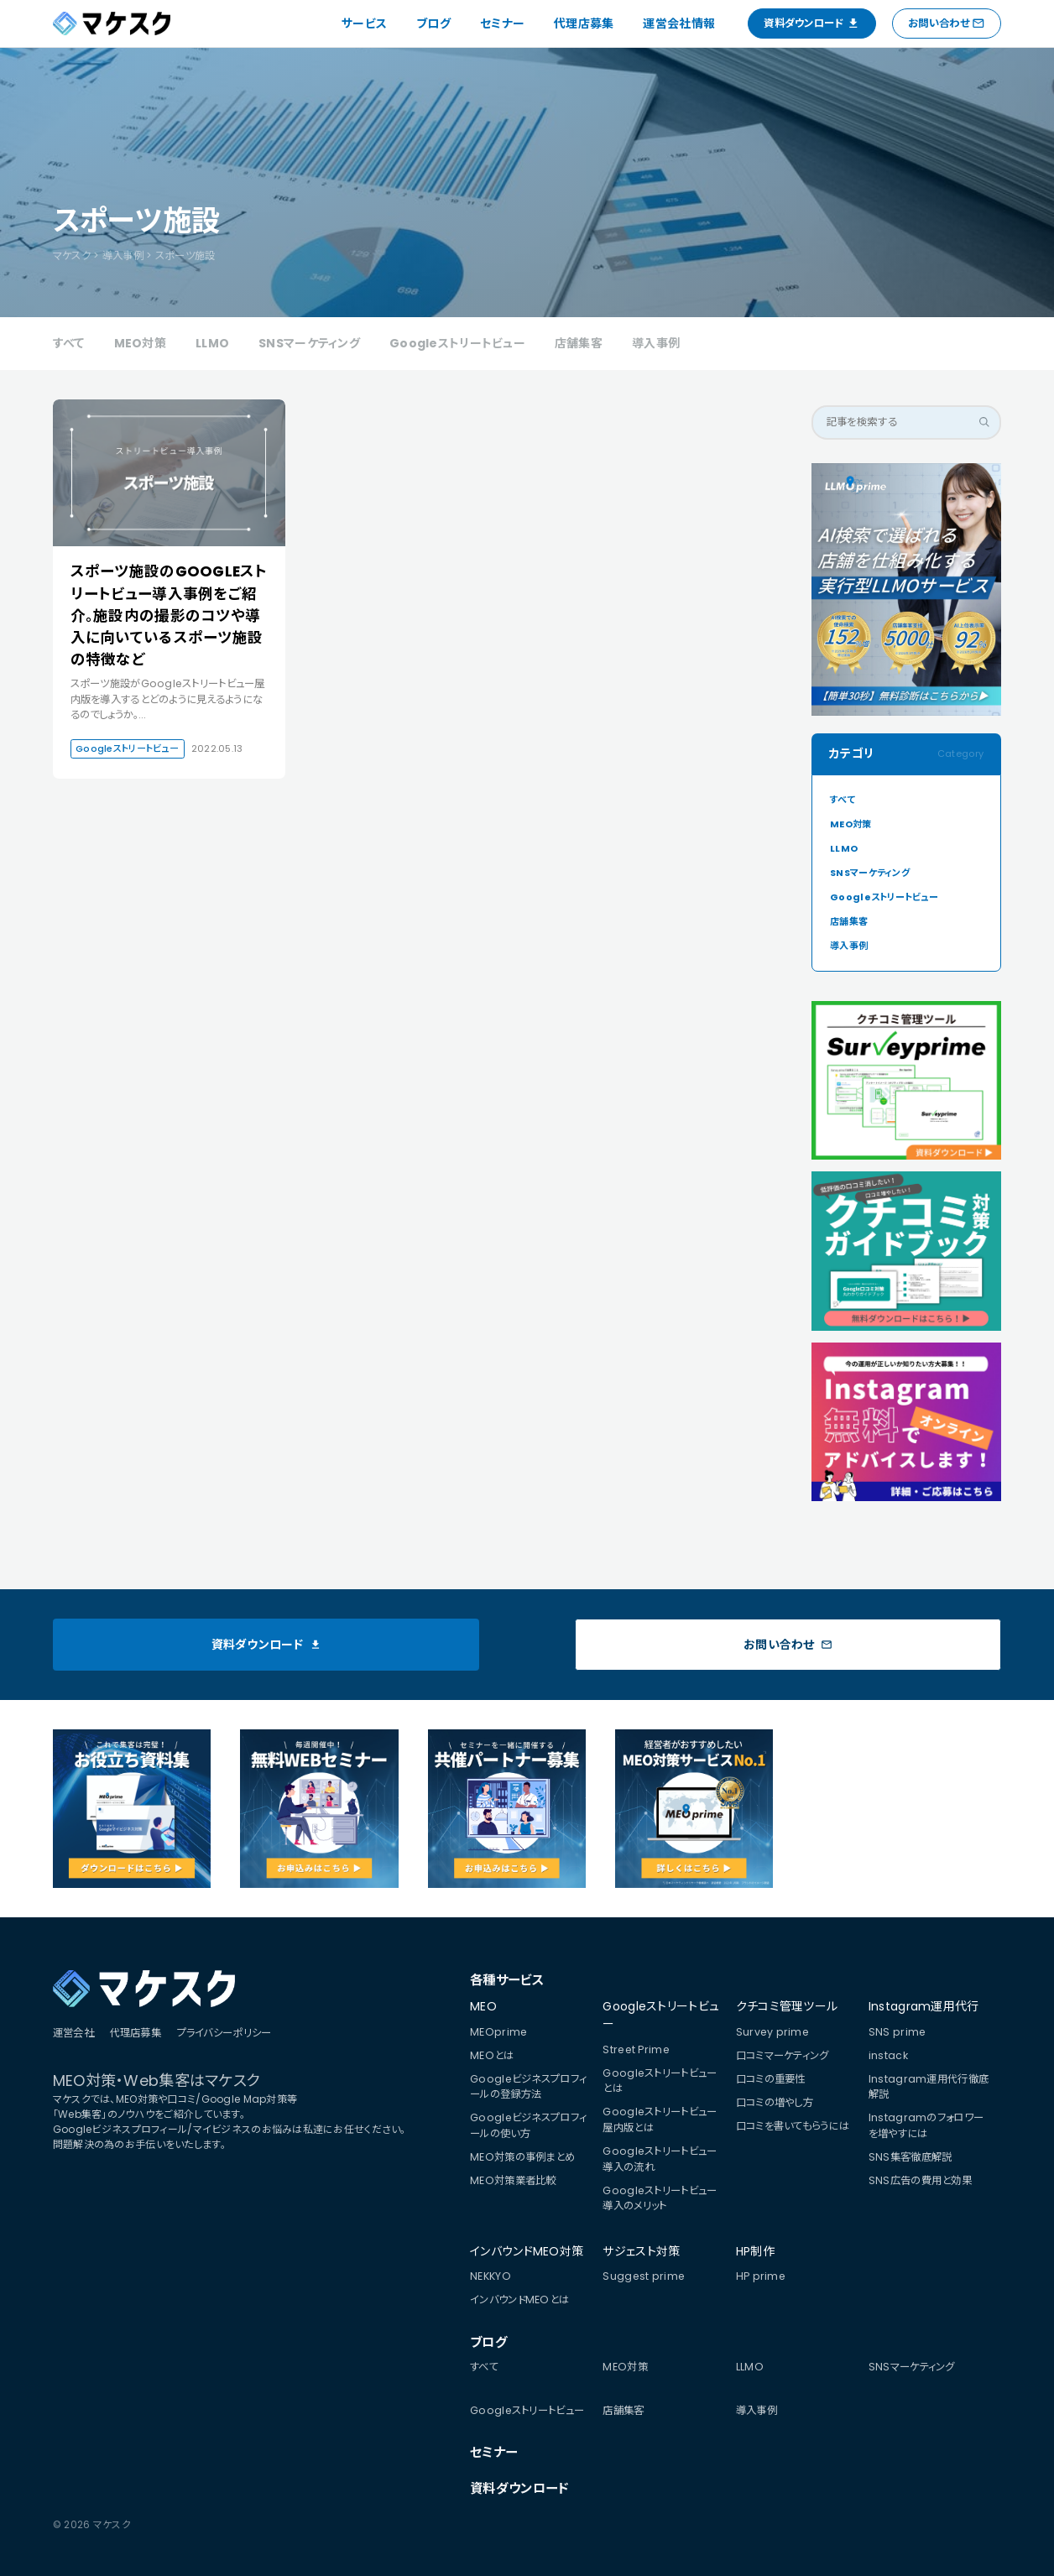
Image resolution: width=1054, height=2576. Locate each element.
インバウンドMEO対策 (526, 2251)
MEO (483, 2006)
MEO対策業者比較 (513, 2180)
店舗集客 (579, 343)
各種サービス (507, 1980)
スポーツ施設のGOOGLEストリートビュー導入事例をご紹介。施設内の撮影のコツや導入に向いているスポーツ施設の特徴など (169, 615)
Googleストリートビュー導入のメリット (660, 2198)
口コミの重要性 (771, 2079)
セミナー (502, 23)
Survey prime (772, 2032)
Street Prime (636, 2049)
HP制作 (755, 2251)
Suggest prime (644, 2276)
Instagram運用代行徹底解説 (929, 2087)
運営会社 (73, 2033)
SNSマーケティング (309, 343)
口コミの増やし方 (774, 2102)
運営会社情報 (679, 23)
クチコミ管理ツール (787, 2006)
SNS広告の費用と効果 (920, 2180)
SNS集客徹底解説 (910, 2157)
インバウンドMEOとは (519, 2299)
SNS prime (897, 2032)
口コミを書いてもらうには (792, 2126)
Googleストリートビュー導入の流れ (660, 2159)
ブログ (433, 23)
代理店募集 (583, 23)
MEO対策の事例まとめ (522, 2157)
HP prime (760, 2276)
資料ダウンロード (519, 2488)
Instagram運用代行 (924, 2006)
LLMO (212, 343)
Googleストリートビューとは (660, 2081)
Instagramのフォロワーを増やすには (926, 2125)
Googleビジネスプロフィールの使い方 (528, 2125)
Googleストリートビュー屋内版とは (660, 2119)
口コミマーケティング (782, 2055)
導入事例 (656, 343)
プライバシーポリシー (224, 2033)
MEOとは (492, 2055)
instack (888, 2055)
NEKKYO (490, 2276)
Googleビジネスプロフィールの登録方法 (528, 2087)
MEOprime (498, 2032)
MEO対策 (140, 343)
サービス (364, 23)
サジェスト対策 (641, 2251)
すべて (69, 343)
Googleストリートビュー (457, 343)
